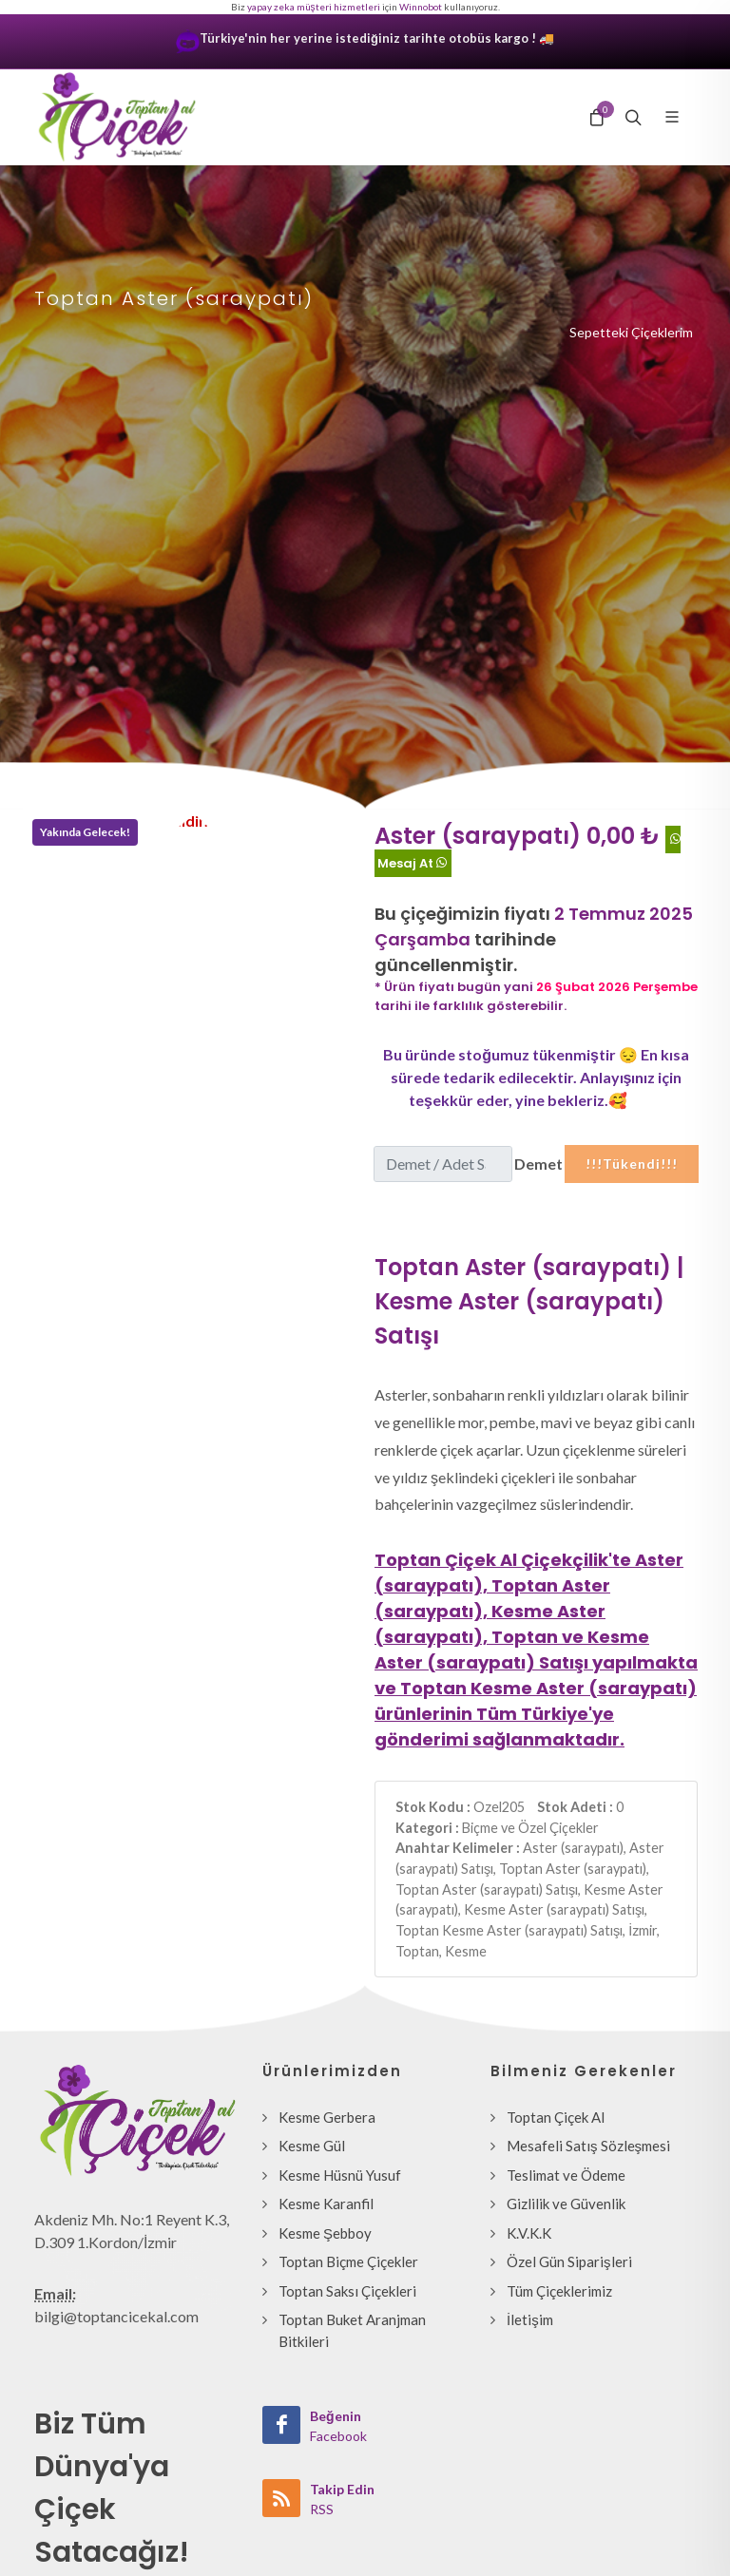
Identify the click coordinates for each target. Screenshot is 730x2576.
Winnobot (420, 6)
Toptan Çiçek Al (556, 2117)
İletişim (530, 2319)
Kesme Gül (312, 2145)
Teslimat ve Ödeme (566, 2175)
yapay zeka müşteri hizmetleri (313, 6)
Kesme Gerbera (327, 2117)
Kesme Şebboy (325, 2233)
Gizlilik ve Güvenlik (566, 2203)
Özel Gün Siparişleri (569, 2261)
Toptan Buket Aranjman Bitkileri (352, 2330)
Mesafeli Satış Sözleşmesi (588, 2145)
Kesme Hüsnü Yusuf (340, 2175)
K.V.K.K (529, 2233)
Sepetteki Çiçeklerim (631, 332)
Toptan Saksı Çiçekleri (347, 2290)
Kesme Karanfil (326, 2203)
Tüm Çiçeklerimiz (559, 2290)
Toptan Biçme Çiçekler (348, 2261)
